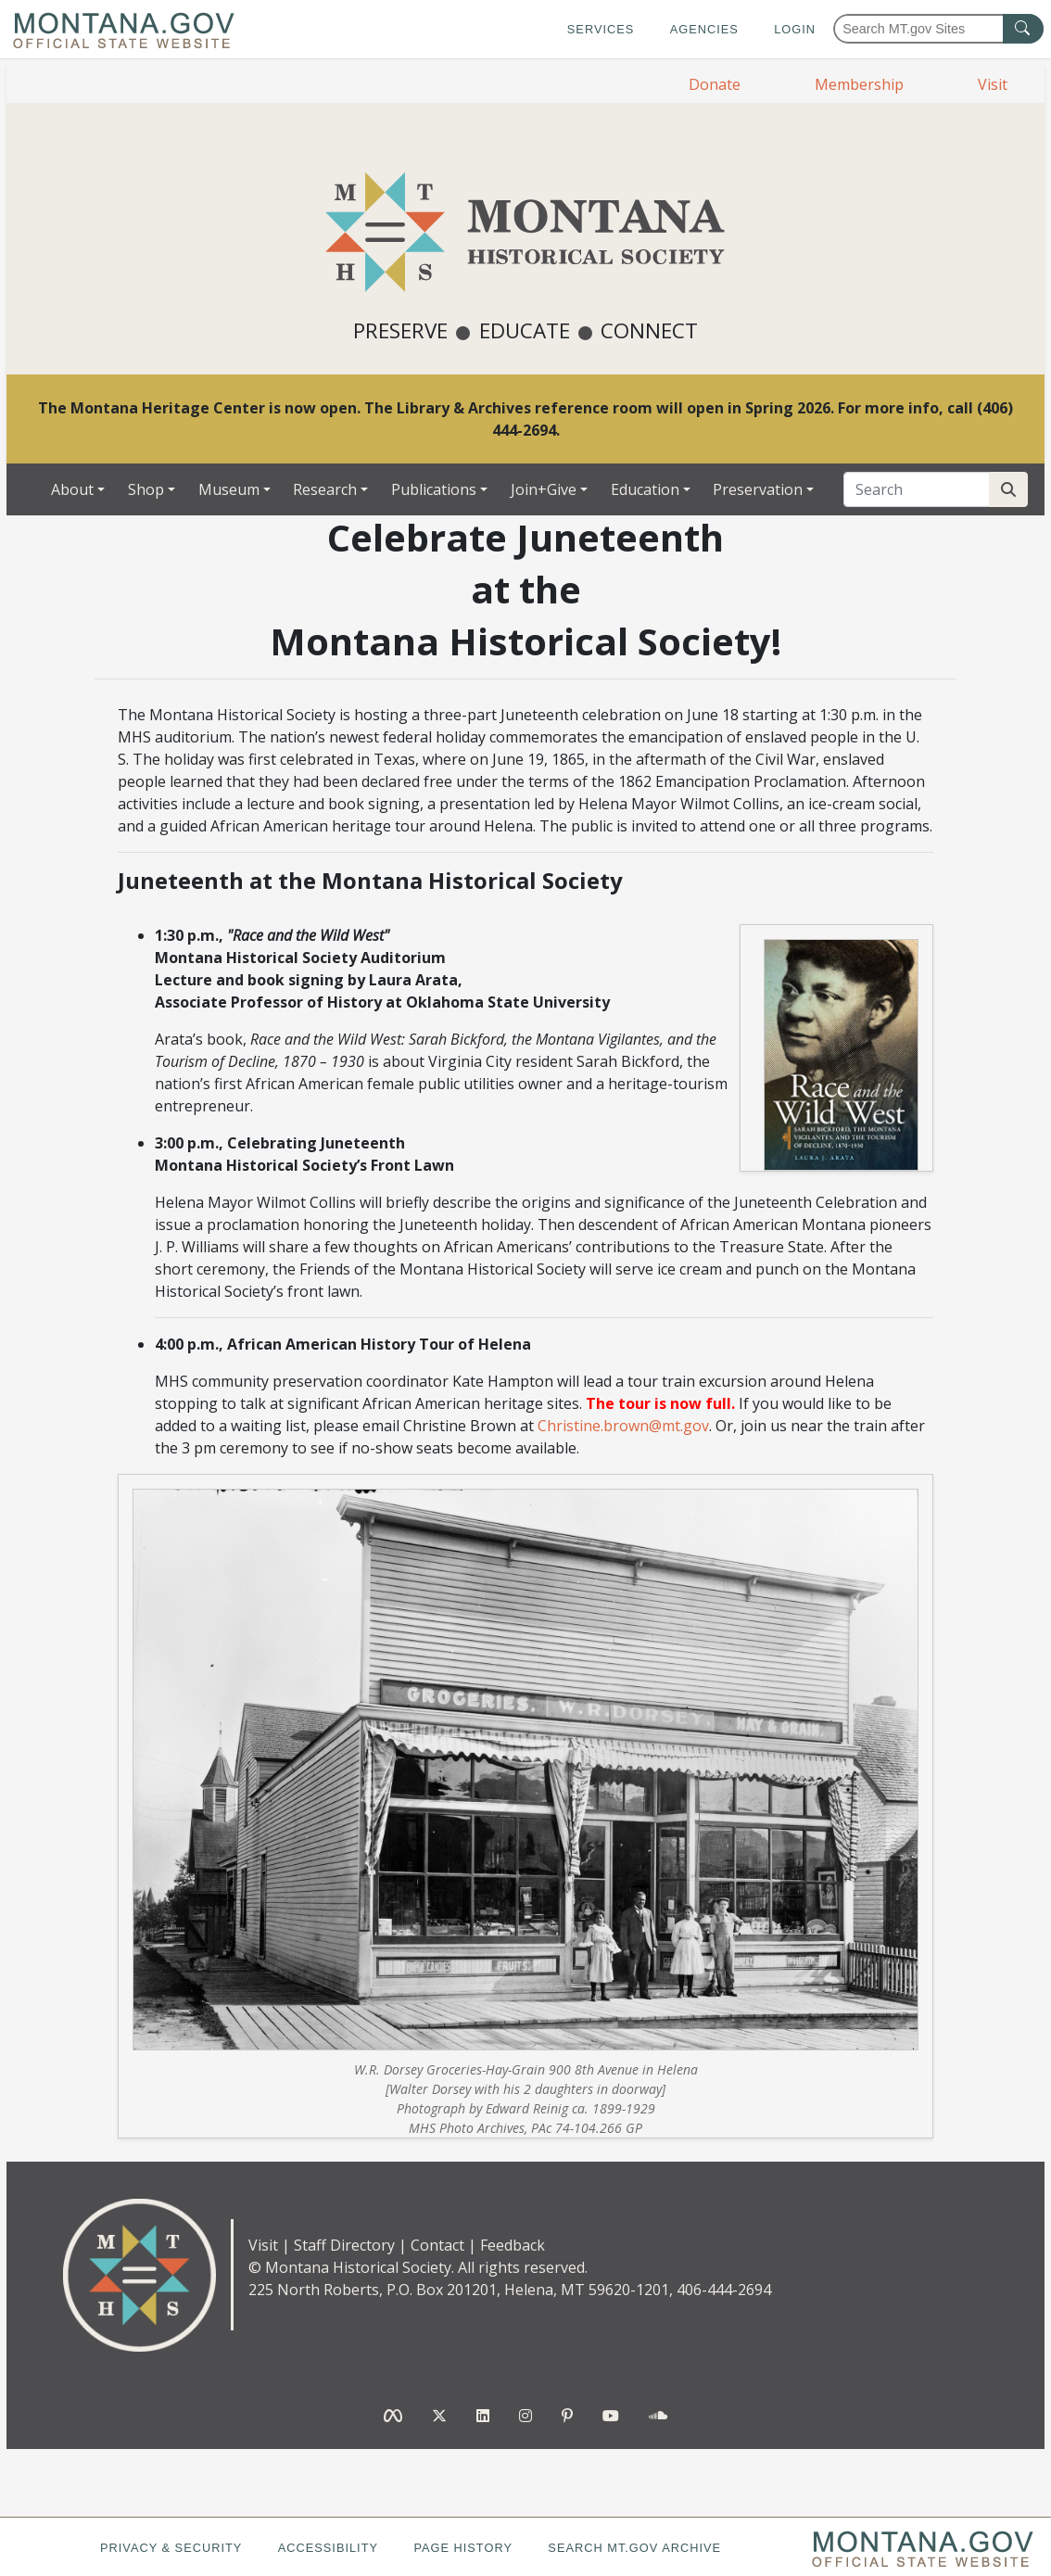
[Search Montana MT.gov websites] (938, 29)
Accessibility (328, 2548)
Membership (859, 84)
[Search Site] (1008, 489)
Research (325, 489)
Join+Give (543, 489)
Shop (146, 489)
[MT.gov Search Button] (1023, 29)
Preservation (758, 489)
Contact (437, 2245)
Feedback (512, 2245)
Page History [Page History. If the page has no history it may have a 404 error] (463, 2548)
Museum (229, 489)
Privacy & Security (171, 2548)
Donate (715, 84)
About (72, 489)
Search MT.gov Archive (634, 2548)
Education (645, 489)
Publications (433, 489)
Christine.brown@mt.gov (623, 1425)
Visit (992, 84)
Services (600, 29)
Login (795, 29)
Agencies (704, 29)
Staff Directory (344, 2245)
